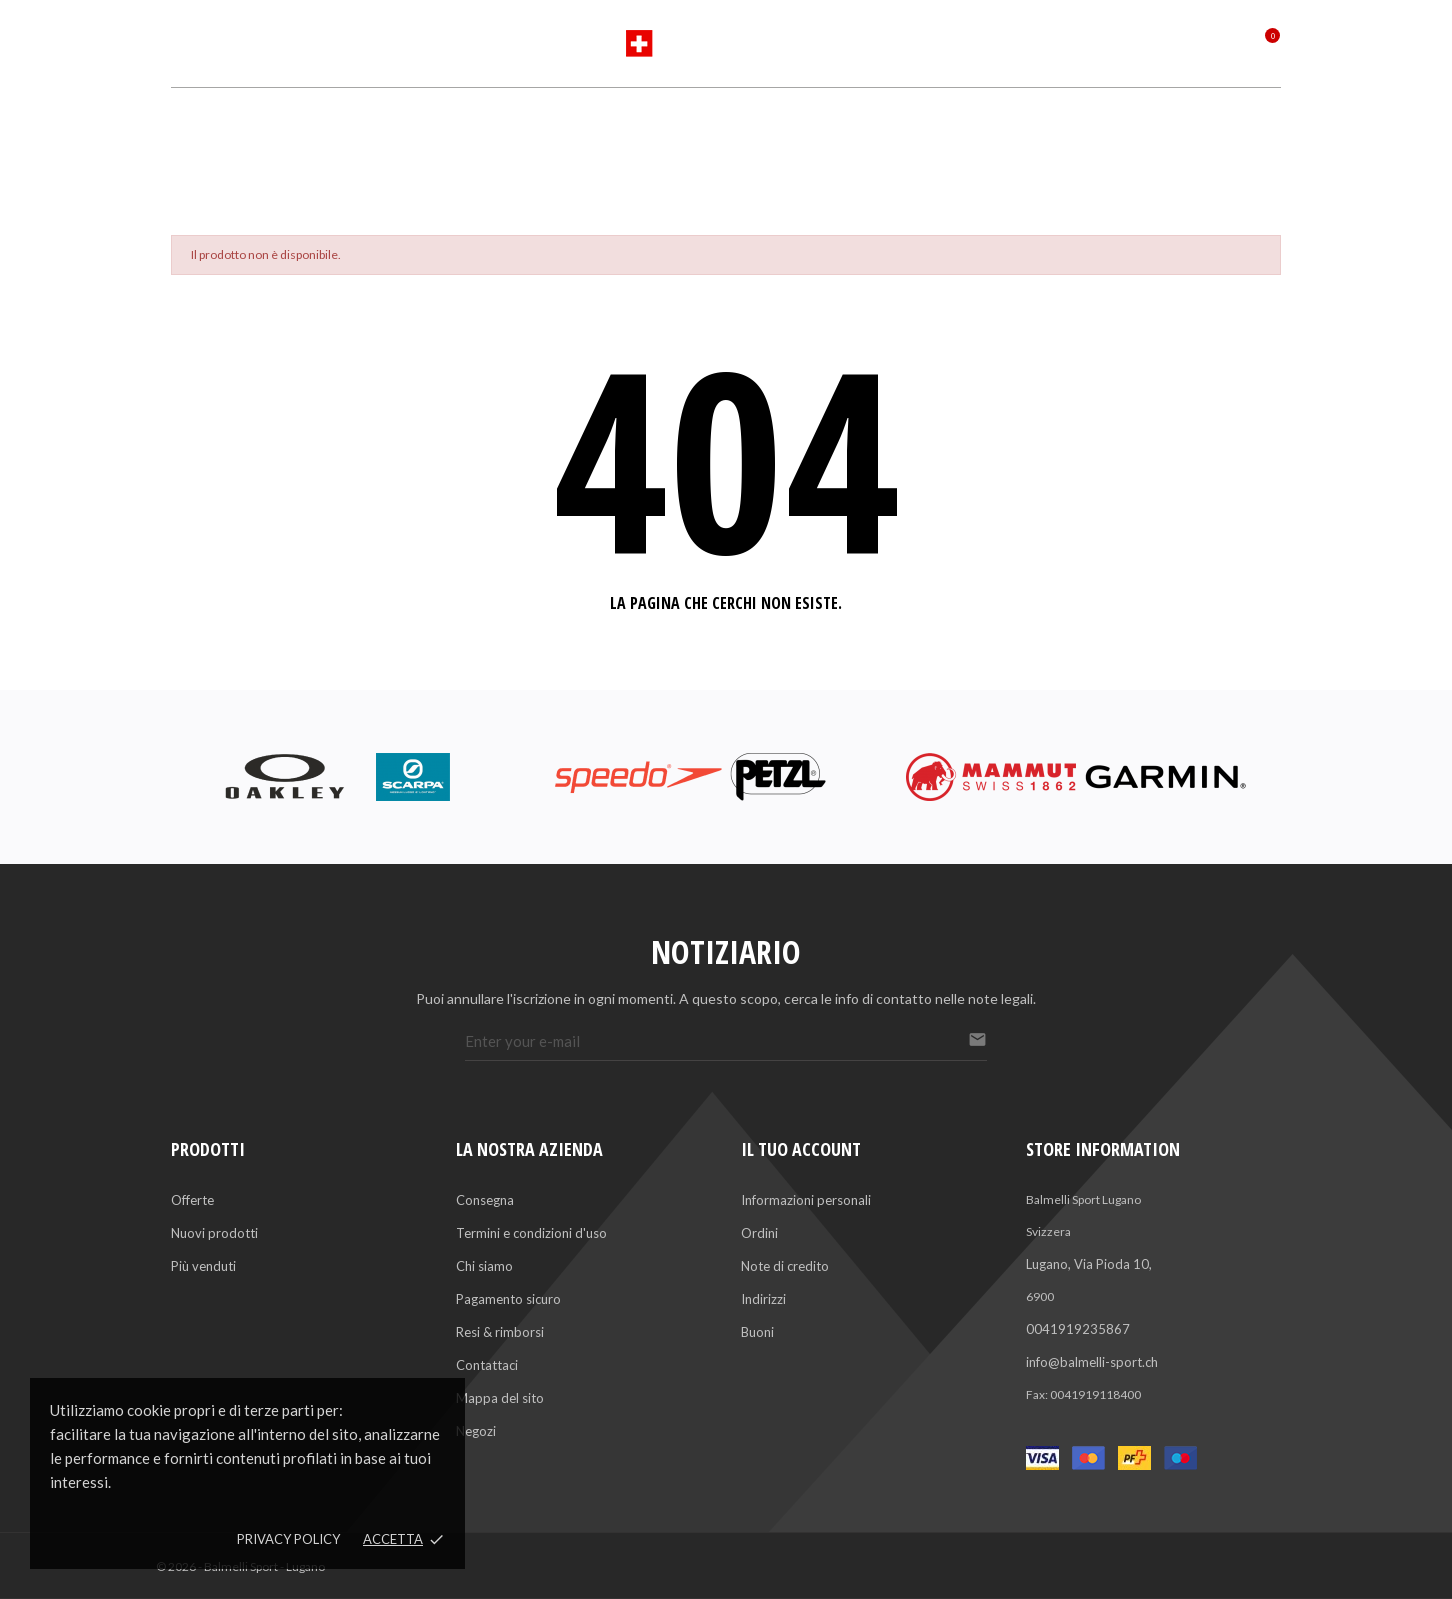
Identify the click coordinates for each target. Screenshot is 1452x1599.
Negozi (476, 1431)
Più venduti (203, 1266)
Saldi (899, 123)
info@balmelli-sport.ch (1092, 1362)
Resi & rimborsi (500, 1332)
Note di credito (785, 1266)
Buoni (757, 1332)
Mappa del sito (500, 1398)
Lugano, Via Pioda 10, (1089, 1264)
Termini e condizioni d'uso (531, 1233)
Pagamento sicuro (508, 1299)
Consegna (485, 1200)
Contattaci (487, 1365)
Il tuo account (801, 1149)
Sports (559, 123)
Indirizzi (763, 1299)
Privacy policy (288, 1539)
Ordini (759, 1233)
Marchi (675, 123)
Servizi (791, 123)
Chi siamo (484, 1266)
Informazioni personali (806, 1200)
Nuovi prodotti (214, 1233)
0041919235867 (1078, 1329)
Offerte (192, 1200)
